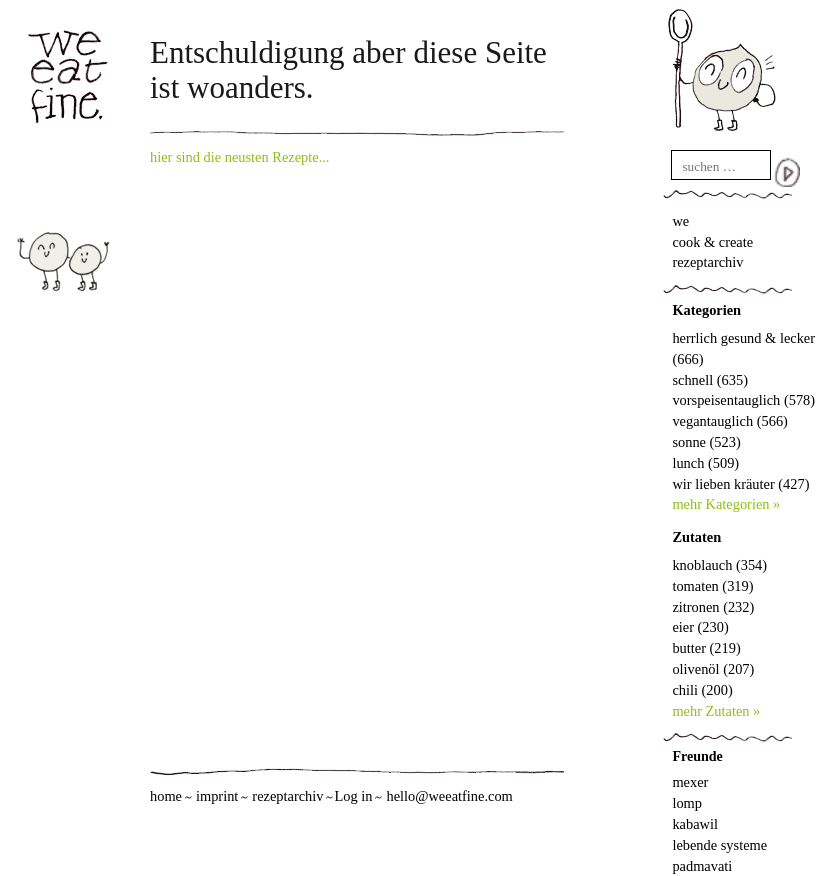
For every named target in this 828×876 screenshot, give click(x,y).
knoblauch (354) (719, 565)
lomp (687, 803)
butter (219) (706, 648)
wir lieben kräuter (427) (740, 484)
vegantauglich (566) (729, 421)
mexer (690, 782)
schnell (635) (710, 380)
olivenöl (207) (713, 669)
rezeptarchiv (707, 262)
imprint (217, 796)
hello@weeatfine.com (449, 796)
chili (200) (702, 690)
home (166, 796)
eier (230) (700, 627)
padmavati (702, 866)
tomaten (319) (712, 586)
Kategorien (706, 310)
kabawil (695, 824)
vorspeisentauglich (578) (743, 400)
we (680, 221)
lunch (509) (705, 463)
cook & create (712, 242)
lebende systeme (719, 845)
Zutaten (696, 537)
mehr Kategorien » (726, 504)
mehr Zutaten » (716, 711)
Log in (353, 796)
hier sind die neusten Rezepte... (239, 157)
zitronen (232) (713, 607)
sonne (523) (706, 442)
